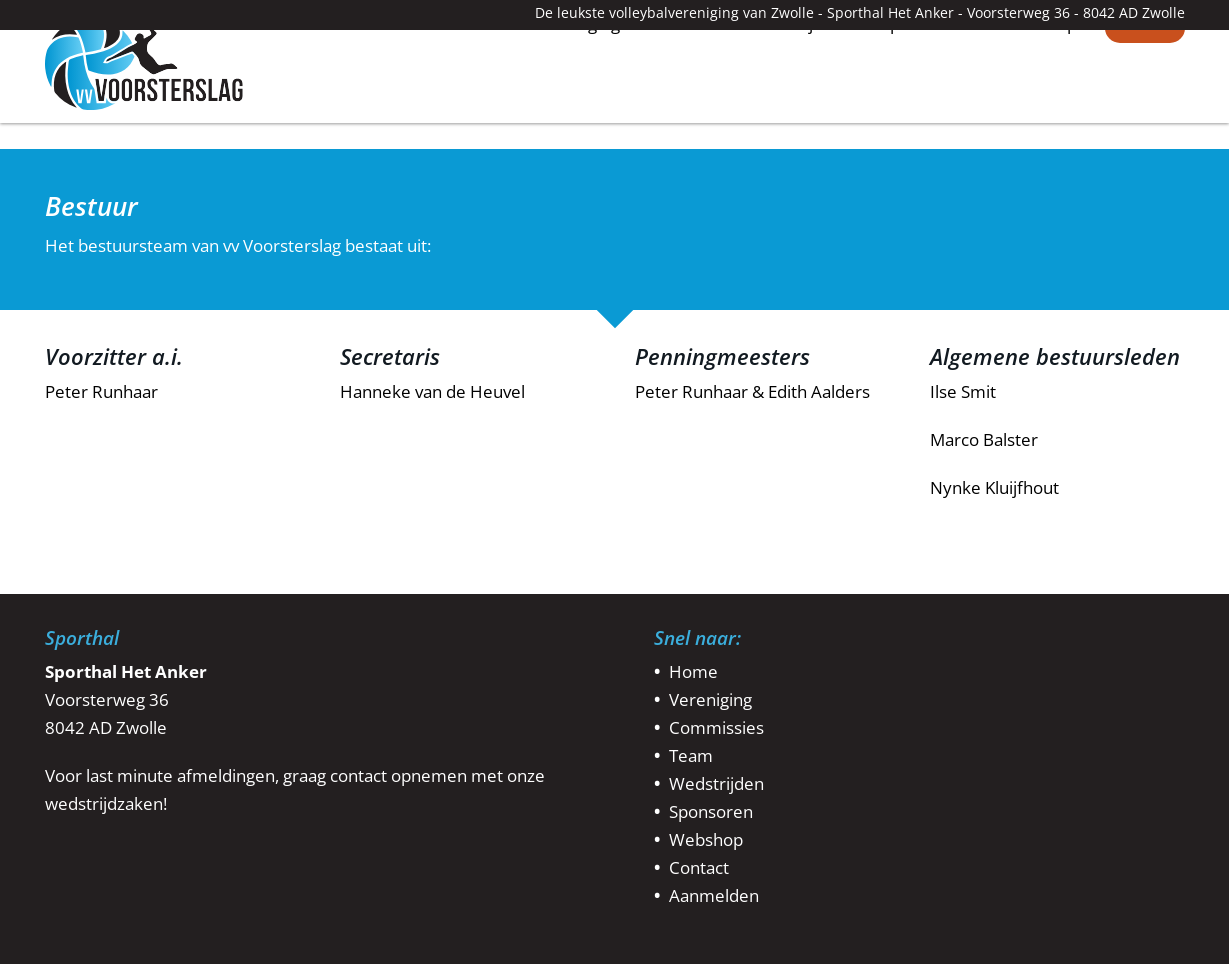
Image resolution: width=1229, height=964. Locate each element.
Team (691, 755)
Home (474, 114)
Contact (1145, 115)
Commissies (716, 727)
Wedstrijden (795, 115)
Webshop (1040, 115)
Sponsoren (923, 115)
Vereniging (578, 115)
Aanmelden (714, 895)
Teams (684, 115)
